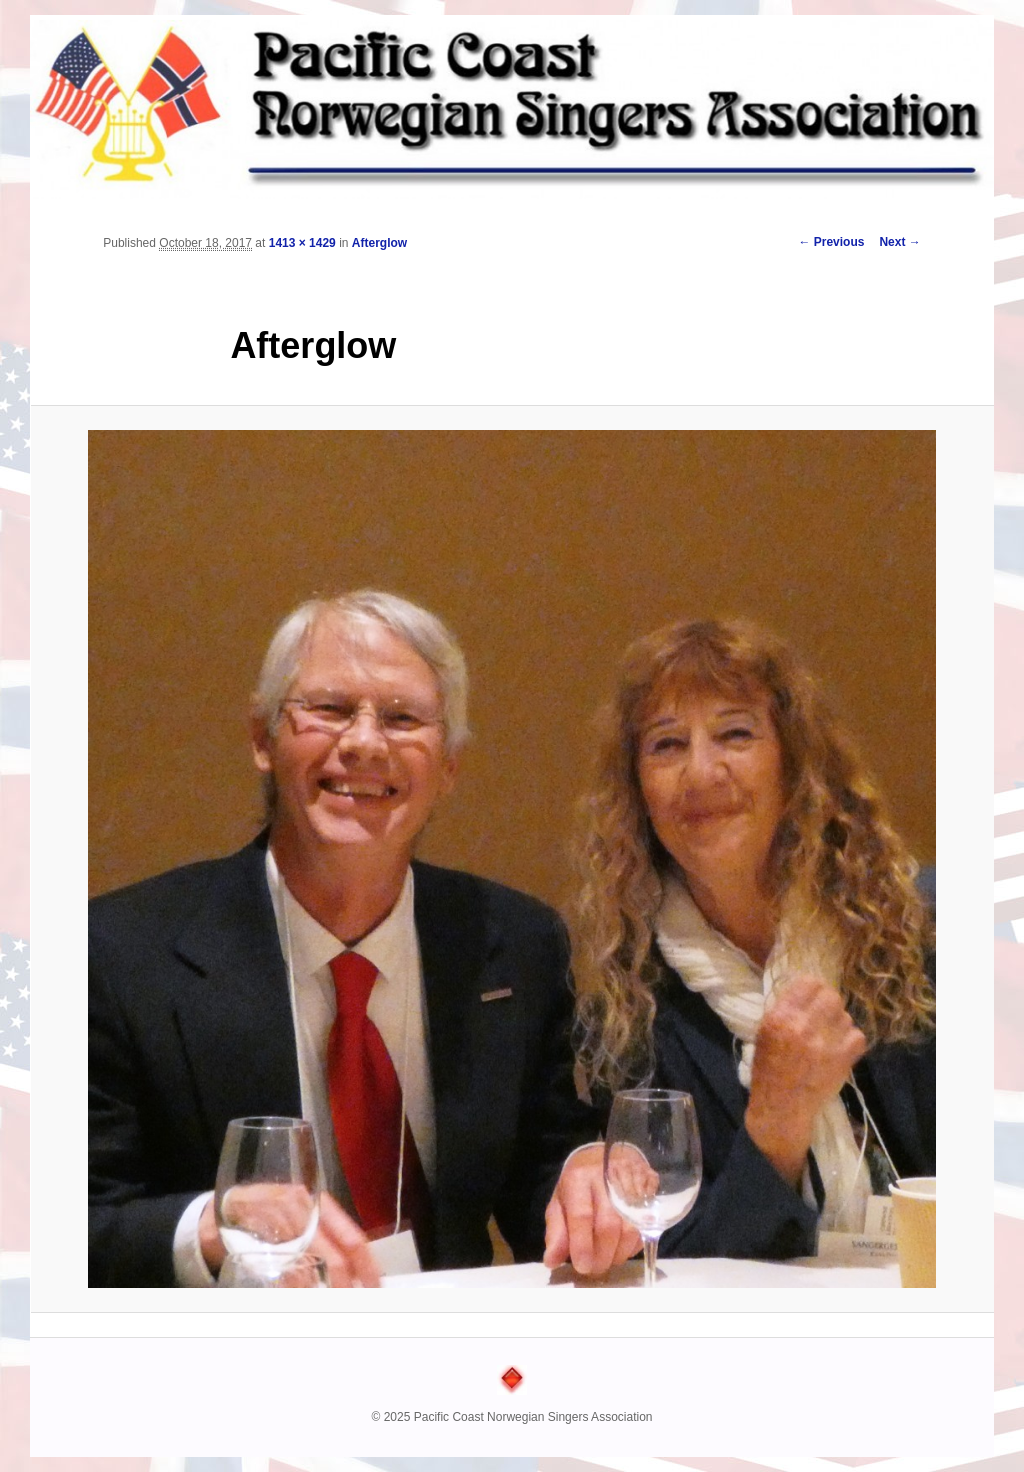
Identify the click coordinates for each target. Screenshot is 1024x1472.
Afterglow (379, 243)
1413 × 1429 (302, 243)
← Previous (831, 242)
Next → (899, 242)
